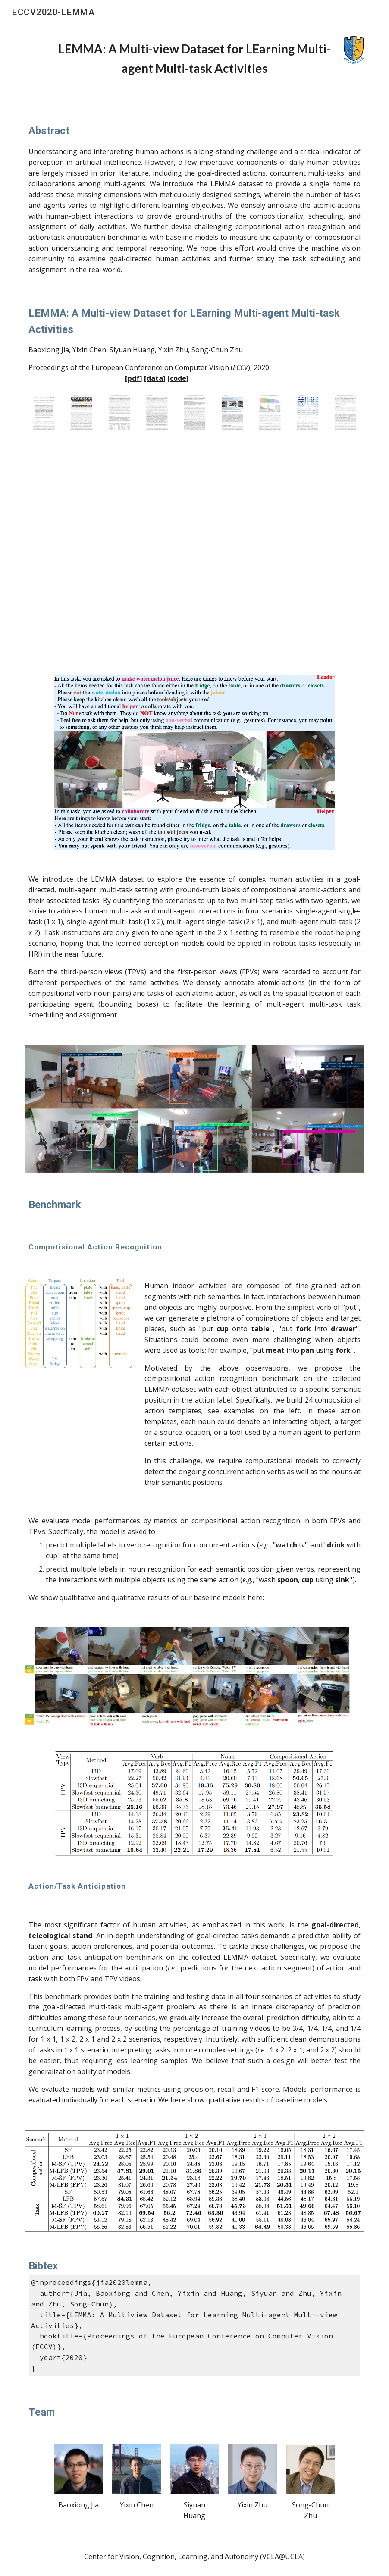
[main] (194, 59)
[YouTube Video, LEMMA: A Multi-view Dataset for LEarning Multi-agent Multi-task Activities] (194, 556)
